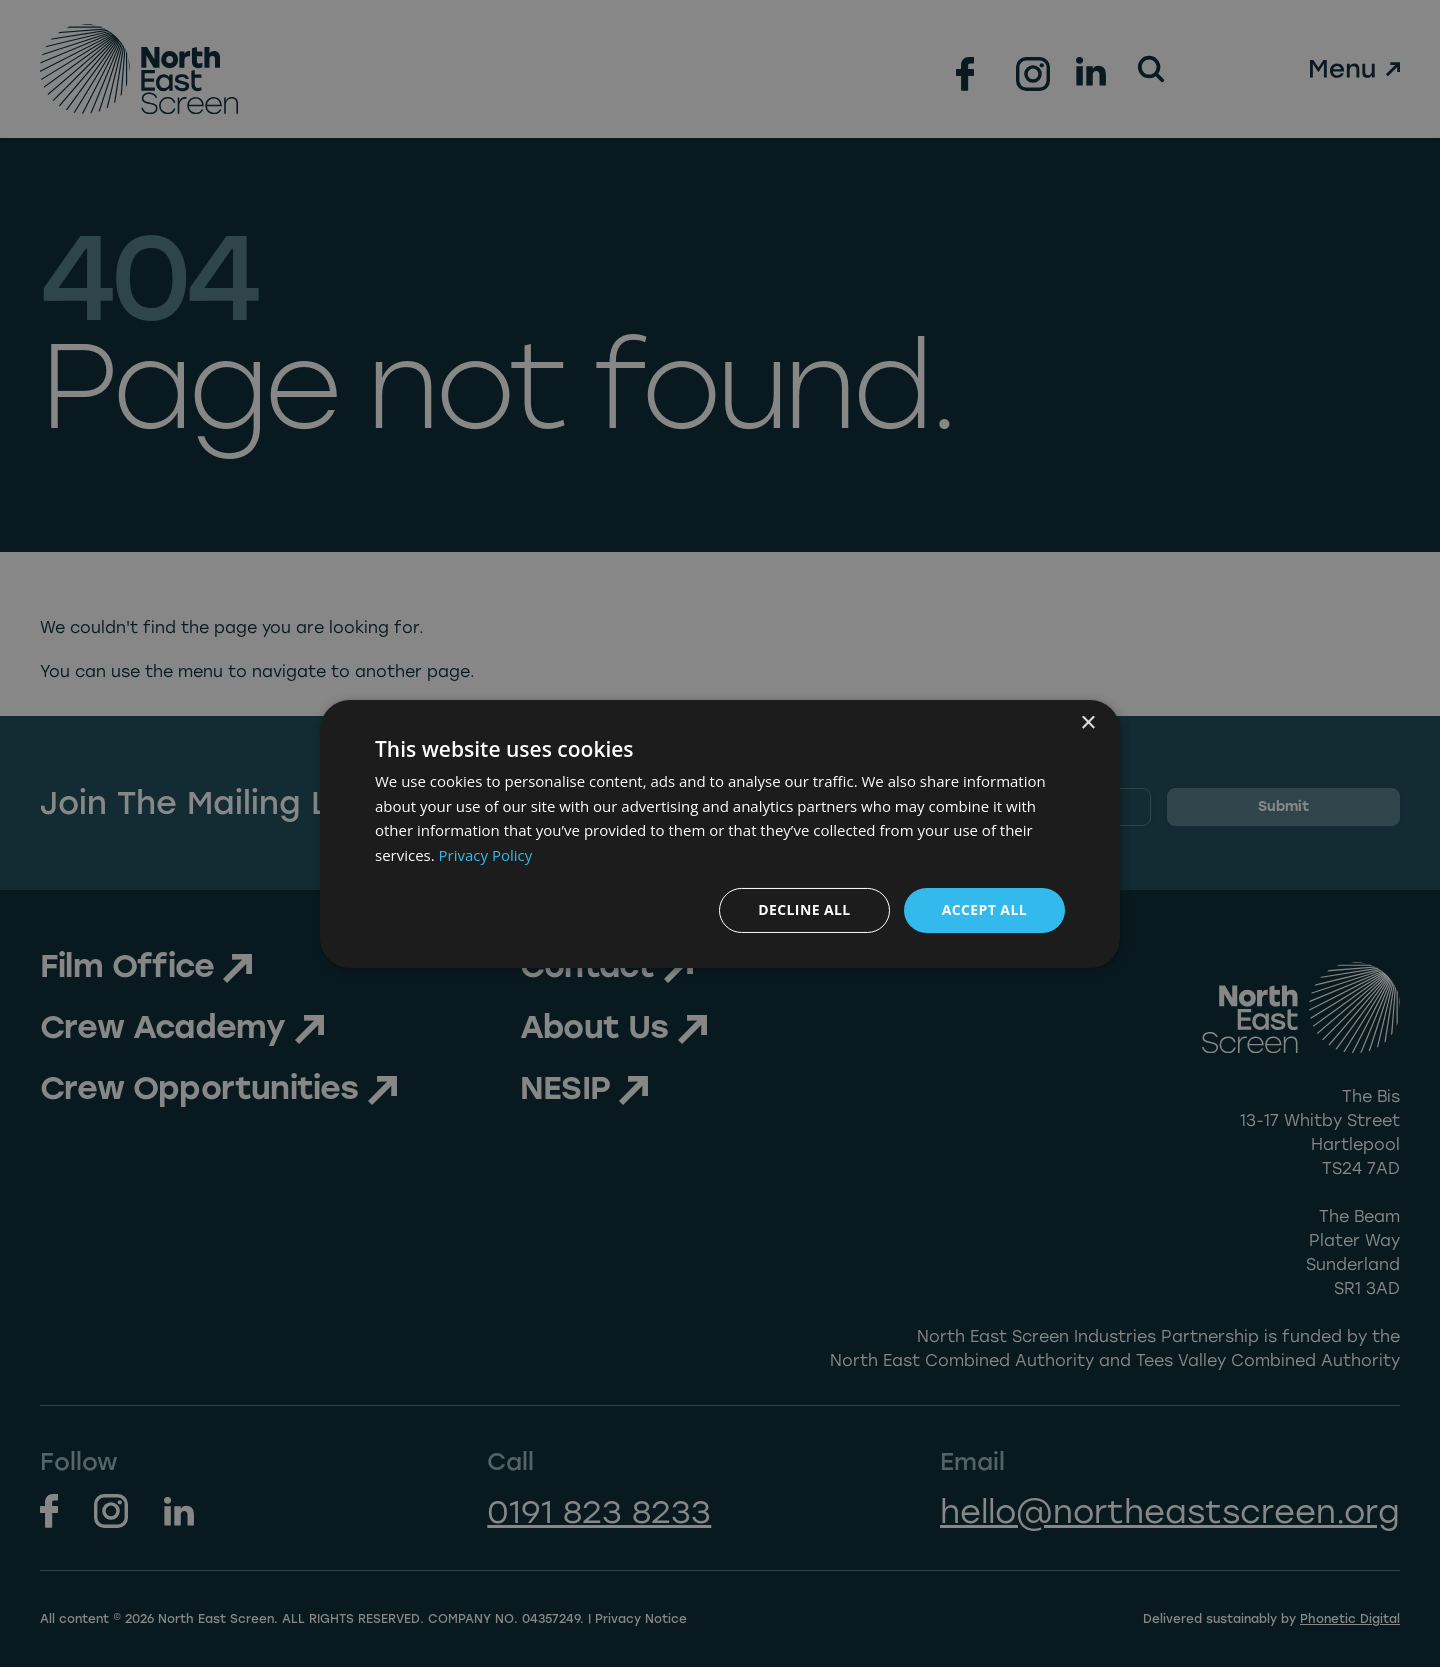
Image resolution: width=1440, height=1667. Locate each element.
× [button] (1087, 722)
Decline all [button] (804, 909)
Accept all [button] (984, 909)
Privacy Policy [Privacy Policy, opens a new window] (486, 855)
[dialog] (720, 833)
